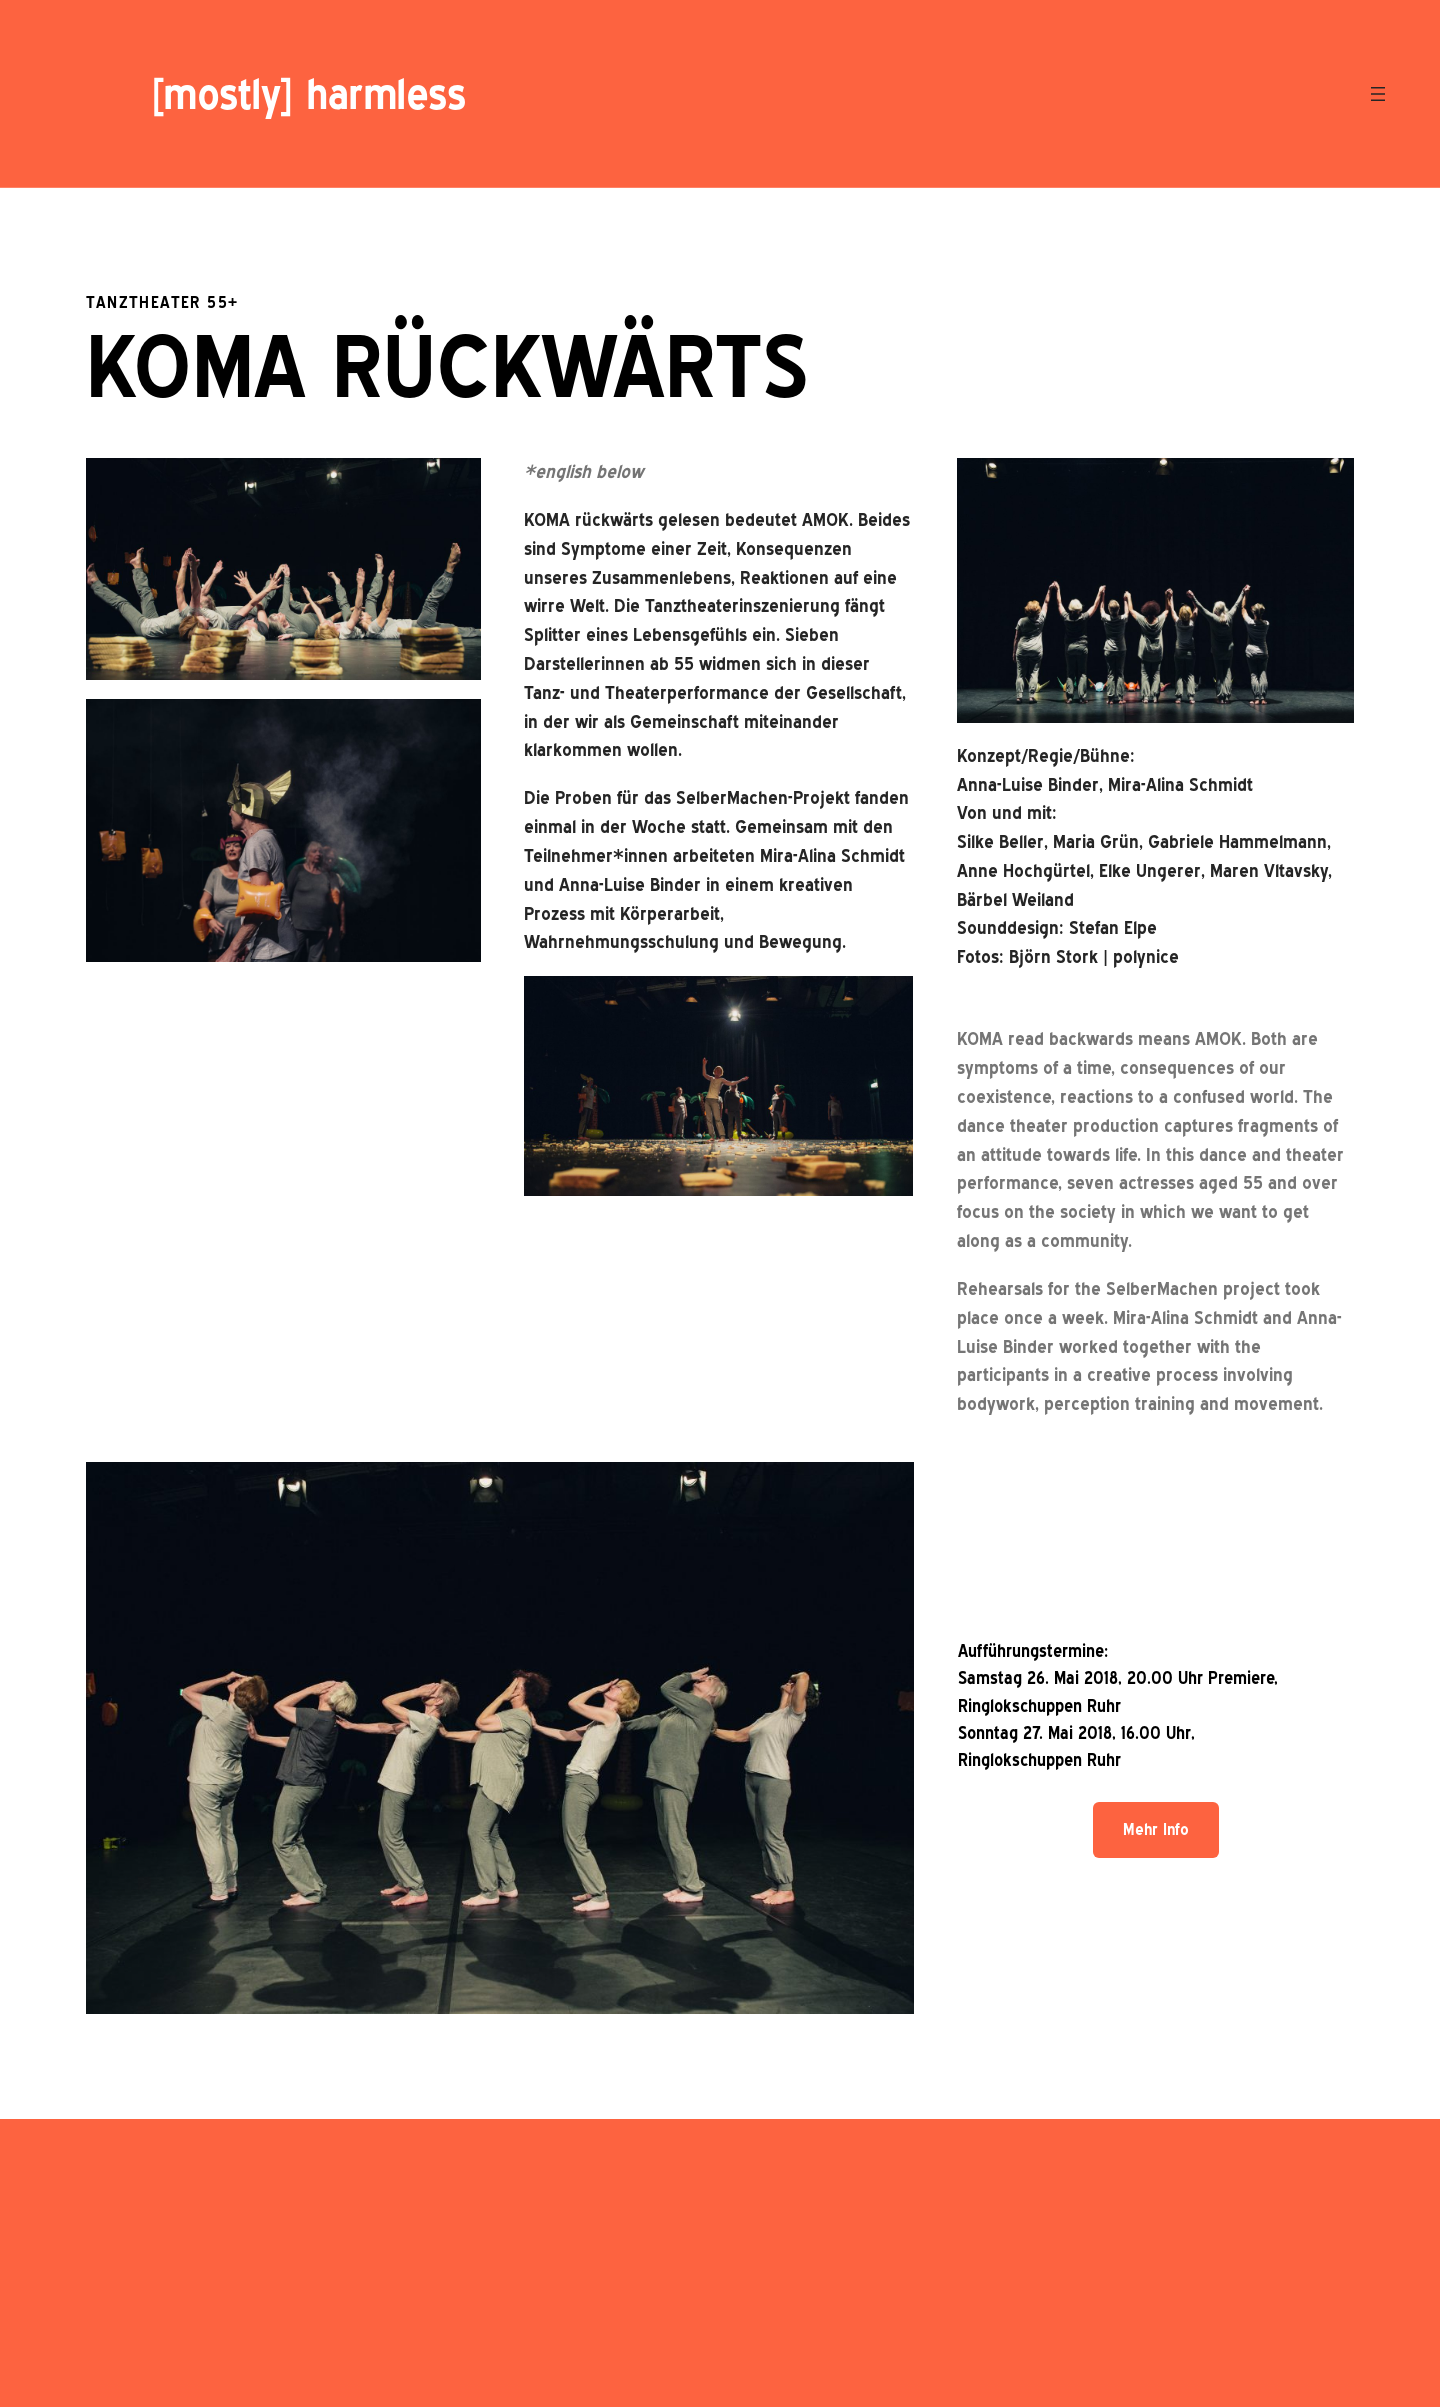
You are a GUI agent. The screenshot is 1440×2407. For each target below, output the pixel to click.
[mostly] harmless (308, 94)
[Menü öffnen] (1378, 94)
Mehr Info (1156, 1829)
